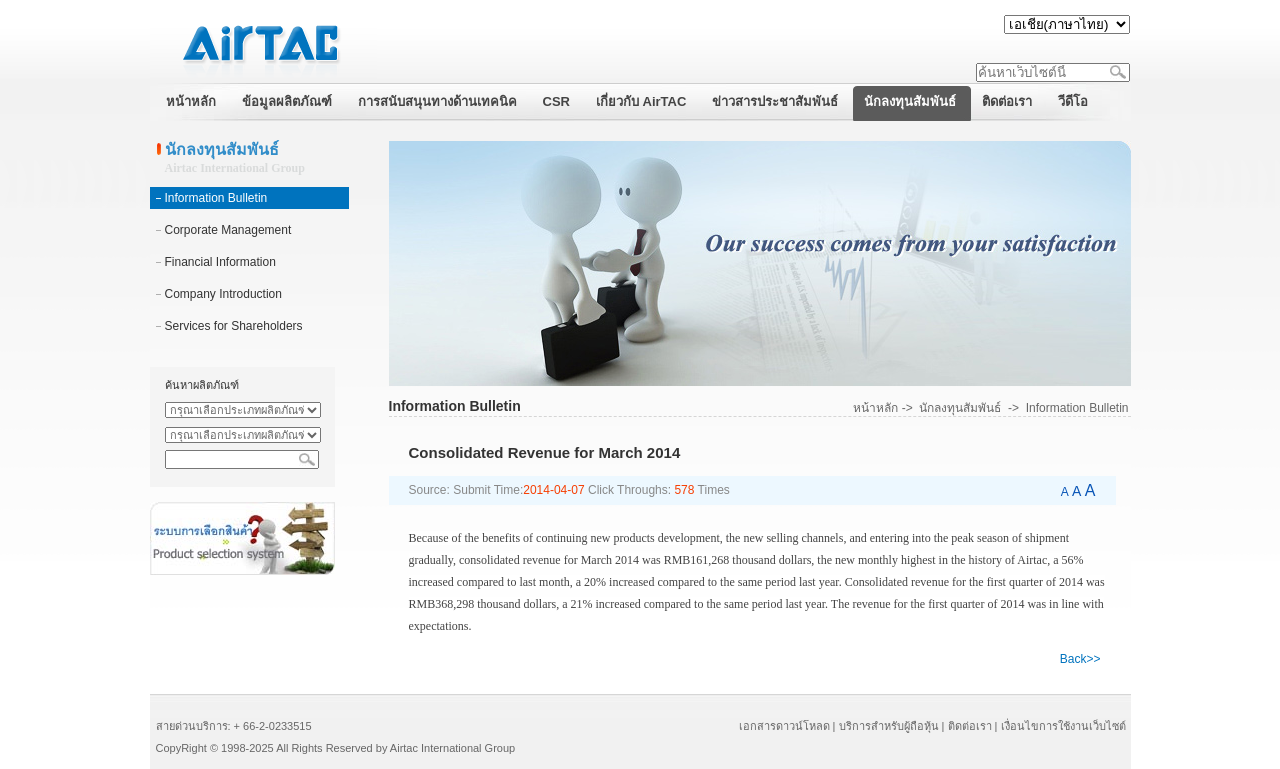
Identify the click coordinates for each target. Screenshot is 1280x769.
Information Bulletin (216, 198)
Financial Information (220, 262)
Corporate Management (228, 230)
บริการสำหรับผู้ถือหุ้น (889, 726)
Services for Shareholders (234, 326)
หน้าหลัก (875, 408)
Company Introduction (223, 294)
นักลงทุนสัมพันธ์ (960, 408)
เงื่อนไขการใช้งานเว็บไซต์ (1063, 726)
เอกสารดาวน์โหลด (784, 726)
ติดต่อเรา (970, 726)
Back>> (1080, 659)
